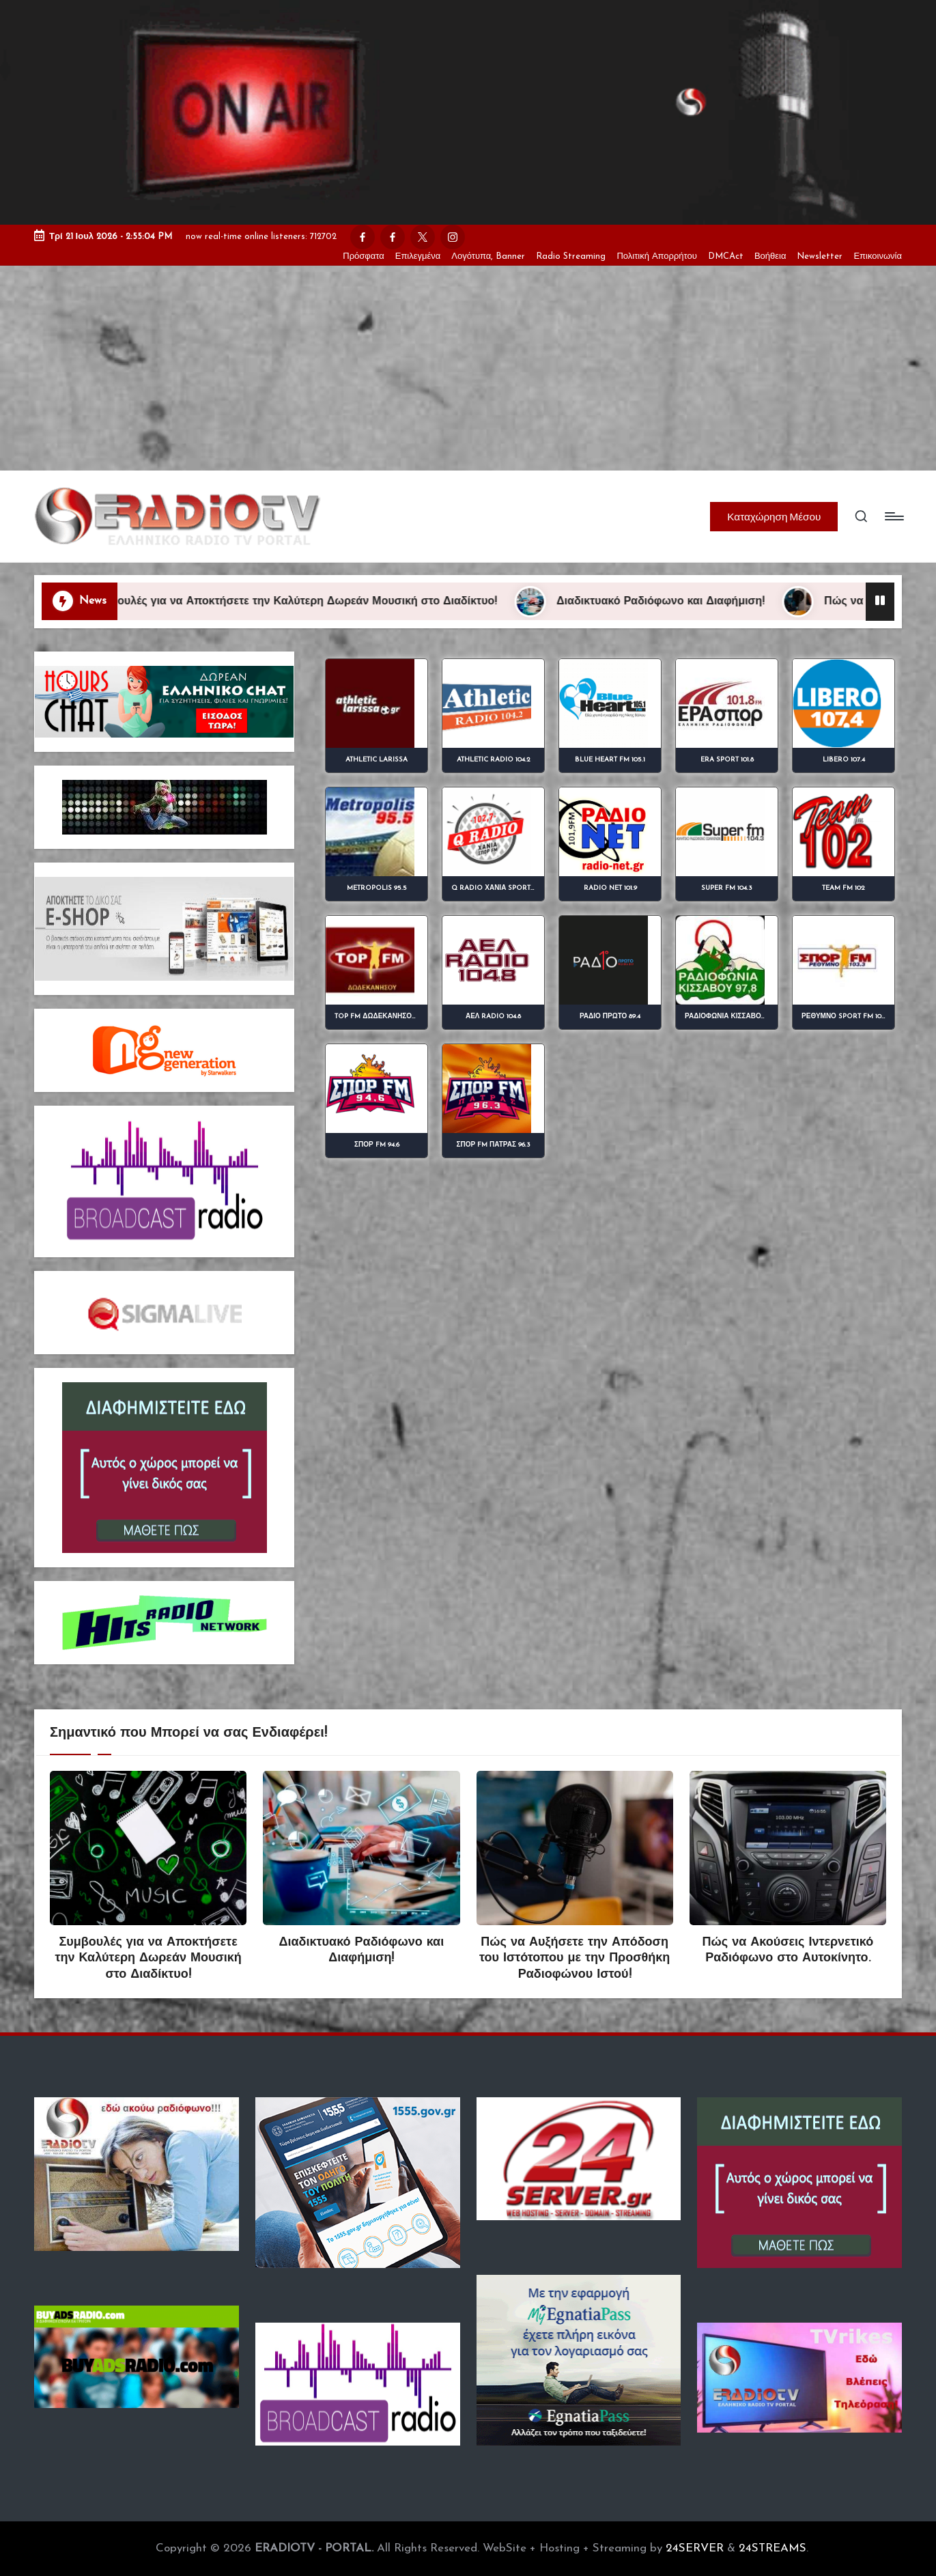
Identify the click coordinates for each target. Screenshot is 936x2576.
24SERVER (695, 2548)
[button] (774, 516)
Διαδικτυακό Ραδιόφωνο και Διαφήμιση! (685, 601)
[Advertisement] (468, 368)
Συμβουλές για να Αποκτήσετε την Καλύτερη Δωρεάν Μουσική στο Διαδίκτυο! (319, 601)
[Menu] (893, 516)
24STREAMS (772, 2548)
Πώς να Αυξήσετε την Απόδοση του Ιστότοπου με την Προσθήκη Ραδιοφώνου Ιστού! (574, 1958)
